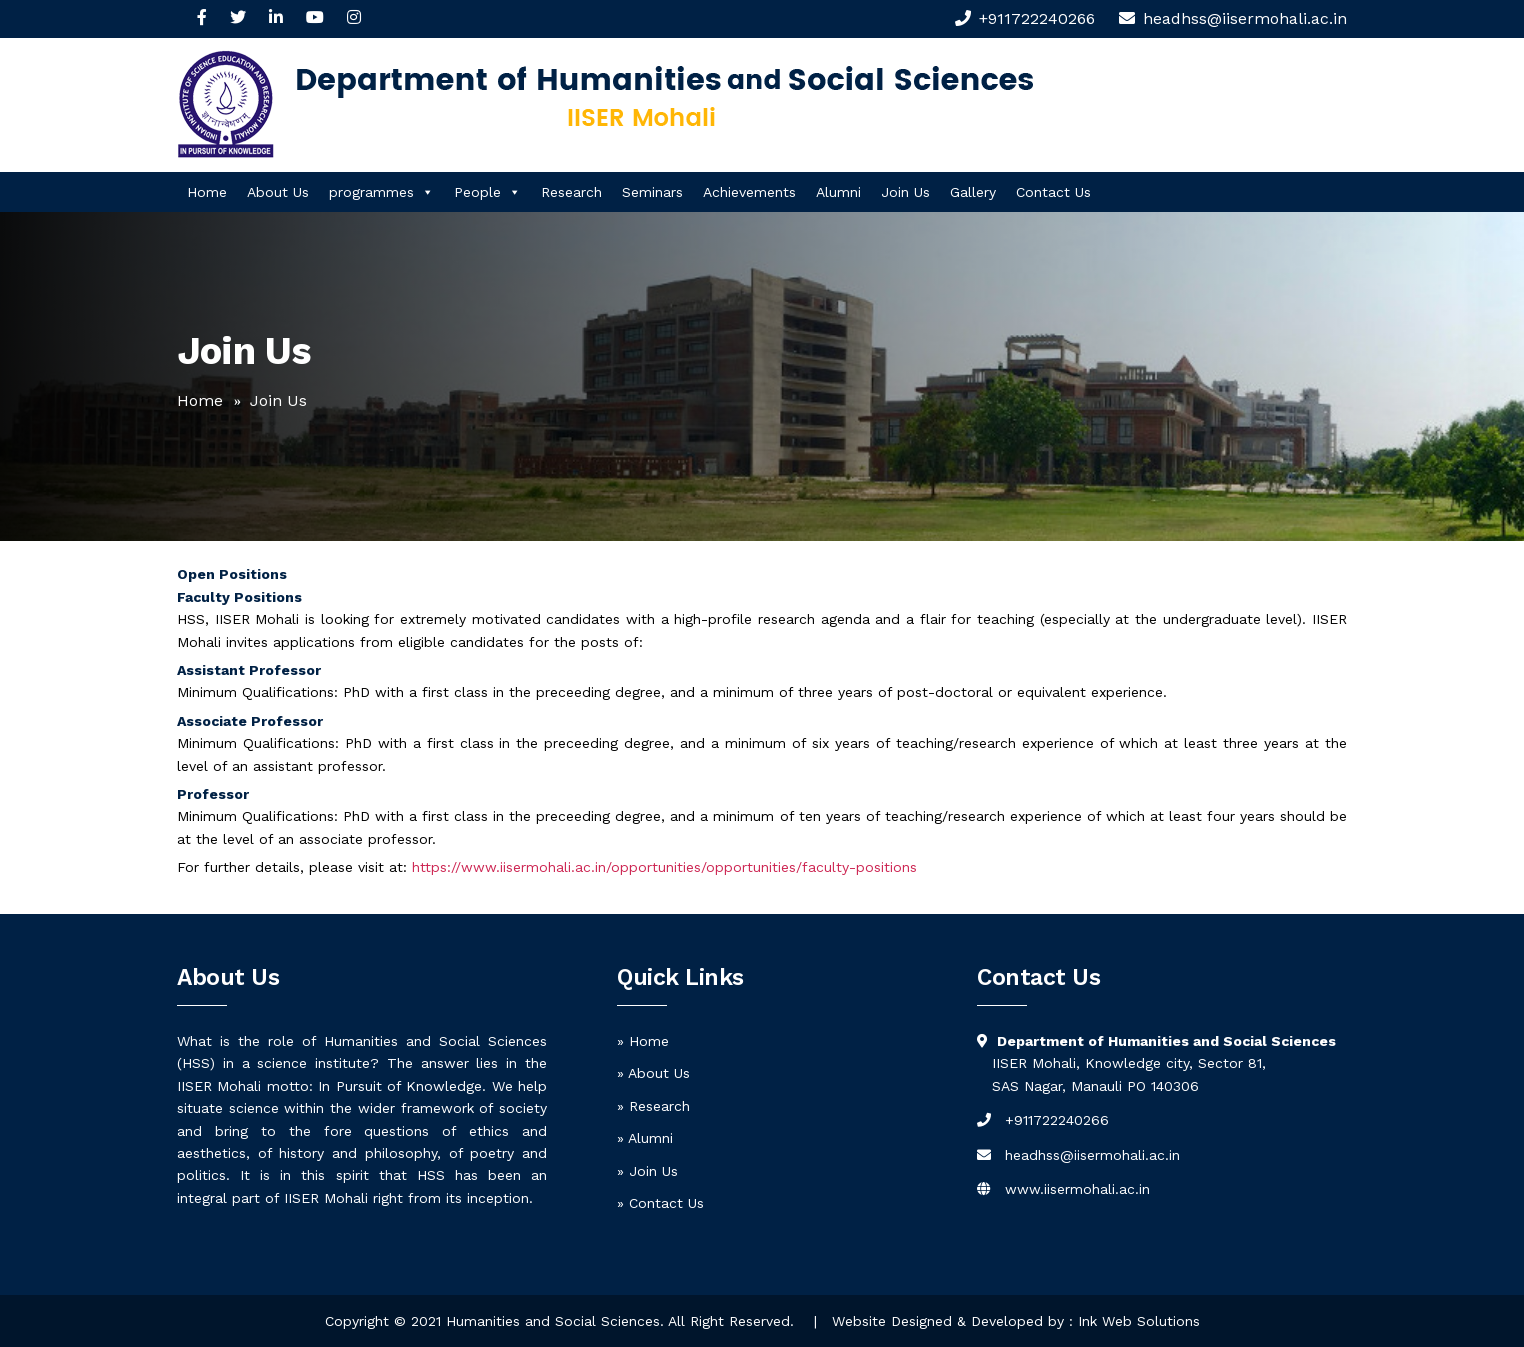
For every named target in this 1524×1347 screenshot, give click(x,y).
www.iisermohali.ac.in (1077, 1189)
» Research (653, 1106)
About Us (278, 192)
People (487, 192)
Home (207, 192)
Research (571, 192)
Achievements (749, 192)
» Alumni (645, 1138)
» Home (643, 1041)
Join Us (905, 192)
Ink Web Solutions (1139, 1321)
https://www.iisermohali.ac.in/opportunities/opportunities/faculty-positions (664, 867)
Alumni (838, 192)
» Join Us (647, 1171)
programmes (381, 192)
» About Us (653, 1073)
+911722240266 (1037, 18)
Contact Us (1053, 192)
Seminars (652, 192)
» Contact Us (660, 1203)
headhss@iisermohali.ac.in (1092, 1155)
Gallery (973, 192)
